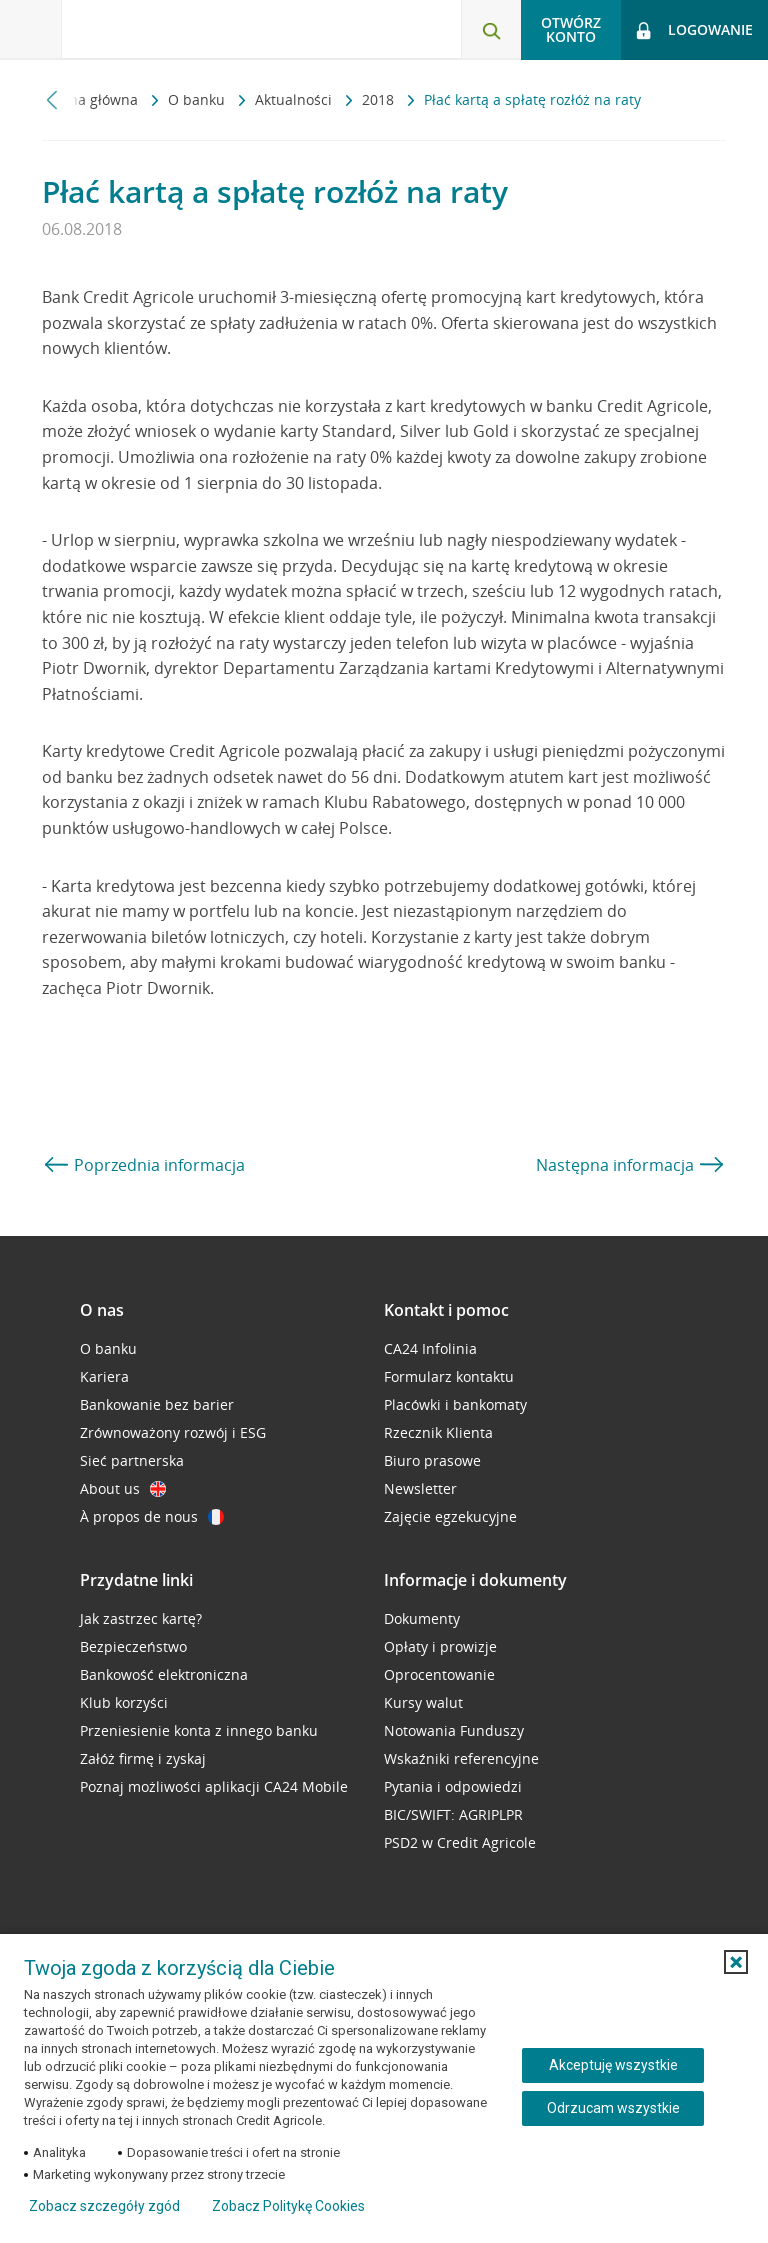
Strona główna (92, 99)
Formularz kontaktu (449, 1376)
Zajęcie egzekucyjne (450, 1516)
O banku (198, 99)
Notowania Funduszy (454, 1730)
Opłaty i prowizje (440, 1646)
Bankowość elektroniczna (164, 1674)
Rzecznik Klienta (438, 1432)
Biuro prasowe (432, 1460)
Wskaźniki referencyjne (461, 1758)
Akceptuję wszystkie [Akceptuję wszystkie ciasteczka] (613, 2065)
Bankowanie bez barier (157, 1404)
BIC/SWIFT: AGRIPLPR (453, 1814)
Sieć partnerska (132, 1460)
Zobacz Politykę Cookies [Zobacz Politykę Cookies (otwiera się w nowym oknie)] (288, 2206)
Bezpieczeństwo (133, 1646)
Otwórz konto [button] (571, 29)
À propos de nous (152, 1516)
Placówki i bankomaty (455, 1404)
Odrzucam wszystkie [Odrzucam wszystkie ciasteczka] (613, 2108)
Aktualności (295, 99)
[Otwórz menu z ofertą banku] (31, 30)
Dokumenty (422, 1618)
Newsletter (420, 1488)
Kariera (104, 1376)
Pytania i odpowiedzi (453, 1786)
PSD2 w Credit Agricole (460, 1842)
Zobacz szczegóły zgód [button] (104, 2206)
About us (123, 1488)
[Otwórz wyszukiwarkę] (491, 30)
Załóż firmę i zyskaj (143, 1758)
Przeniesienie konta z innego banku (199, 1730)
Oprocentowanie (439, 1674)
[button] (736, 1962)
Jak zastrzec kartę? (141, 1618)
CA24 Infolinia (430, 1348)
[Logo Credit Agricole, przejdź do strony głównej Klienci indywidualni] (165, 28)
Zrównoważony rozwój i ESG (173, 1432)
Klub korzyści (124, 1702)
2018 (380, 99)
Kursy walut (423, 1702)
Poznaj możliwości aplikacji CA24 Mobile (214, 1786)
